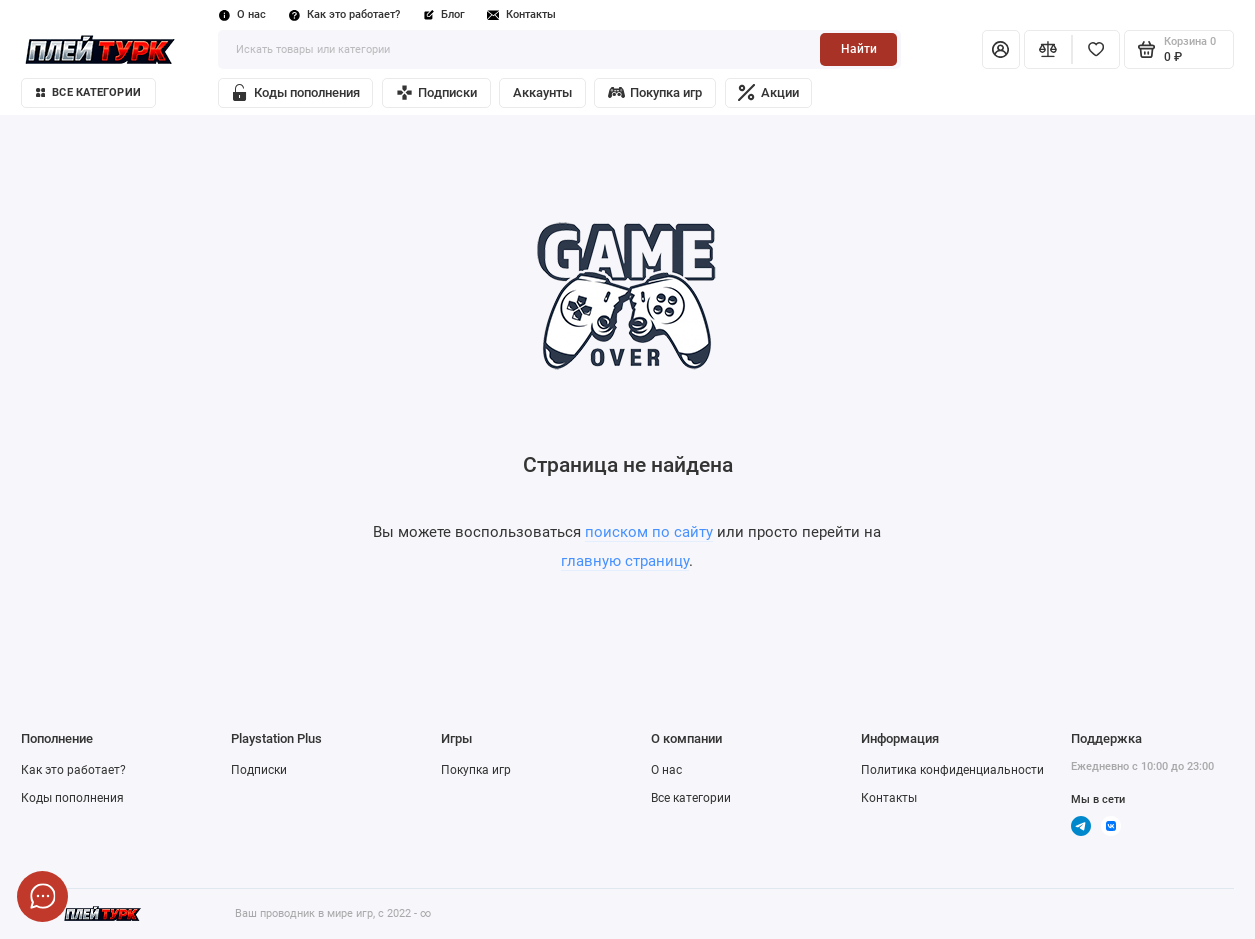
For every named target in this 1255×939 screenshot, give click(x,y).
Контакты (522, 14)
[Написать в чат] (42, 896)
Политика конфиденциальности (952, 770)
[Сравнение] (1048, 49)
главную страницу (625, 561)
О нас (242, 14)
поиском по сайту (649, 532)
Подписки (436, 92)
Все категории (88, 92)
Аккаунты (542, 92)
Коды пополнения (295, 92)
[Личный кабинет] (1001, 49)
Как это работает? (344, 14)
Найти (859, 49)
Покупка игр (655, 92)
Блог (444, 14)
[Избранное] (1096, 49)
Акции (768, 92)
